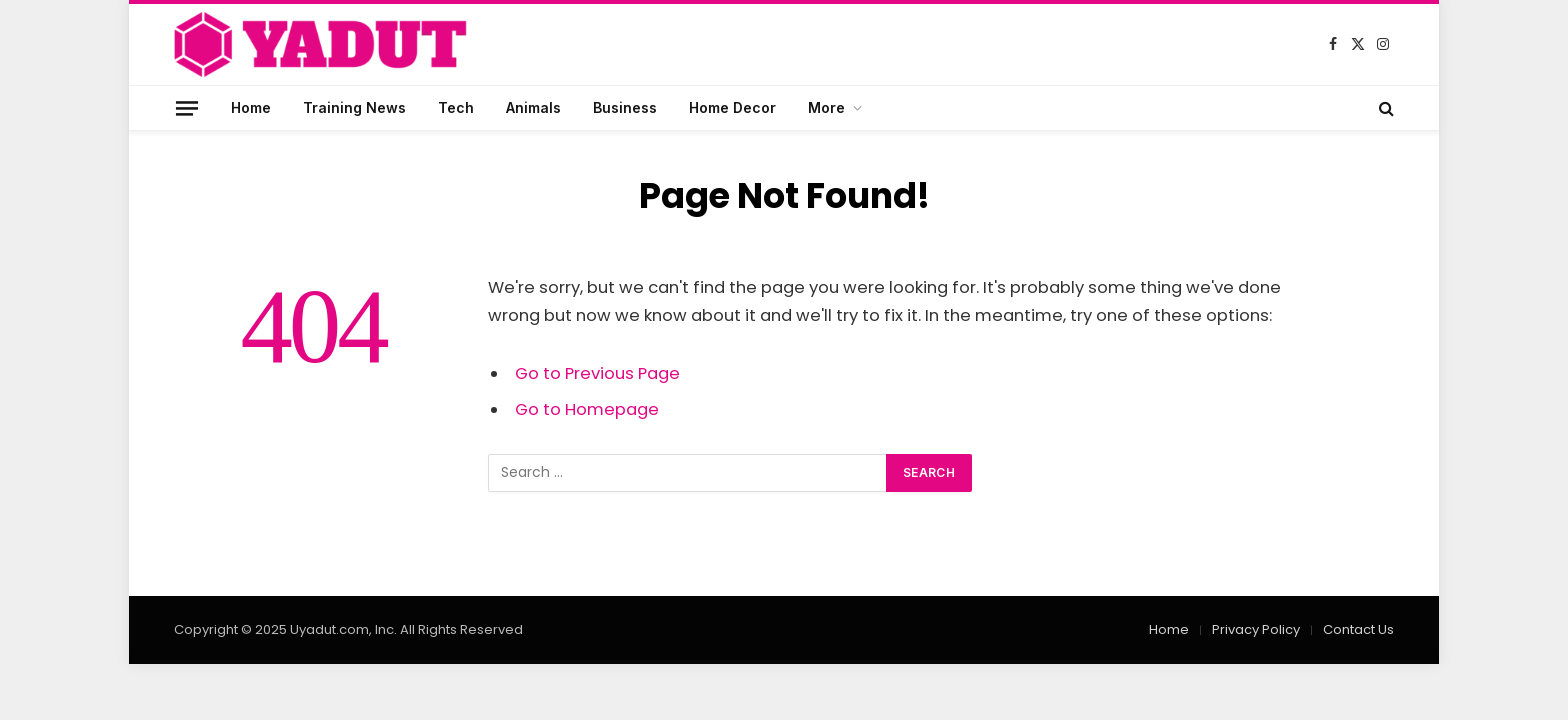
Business (625, 107)
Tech (456, 107)
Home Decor (732, 107)
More (826, 107)
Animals (533, 107)
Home (251, 107)
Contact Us (1358, 629)
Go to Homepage (587, 409)
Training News (354, 107)
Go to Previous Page (597, 373)
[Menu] (187, 107)
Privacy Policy (1256, 629)
